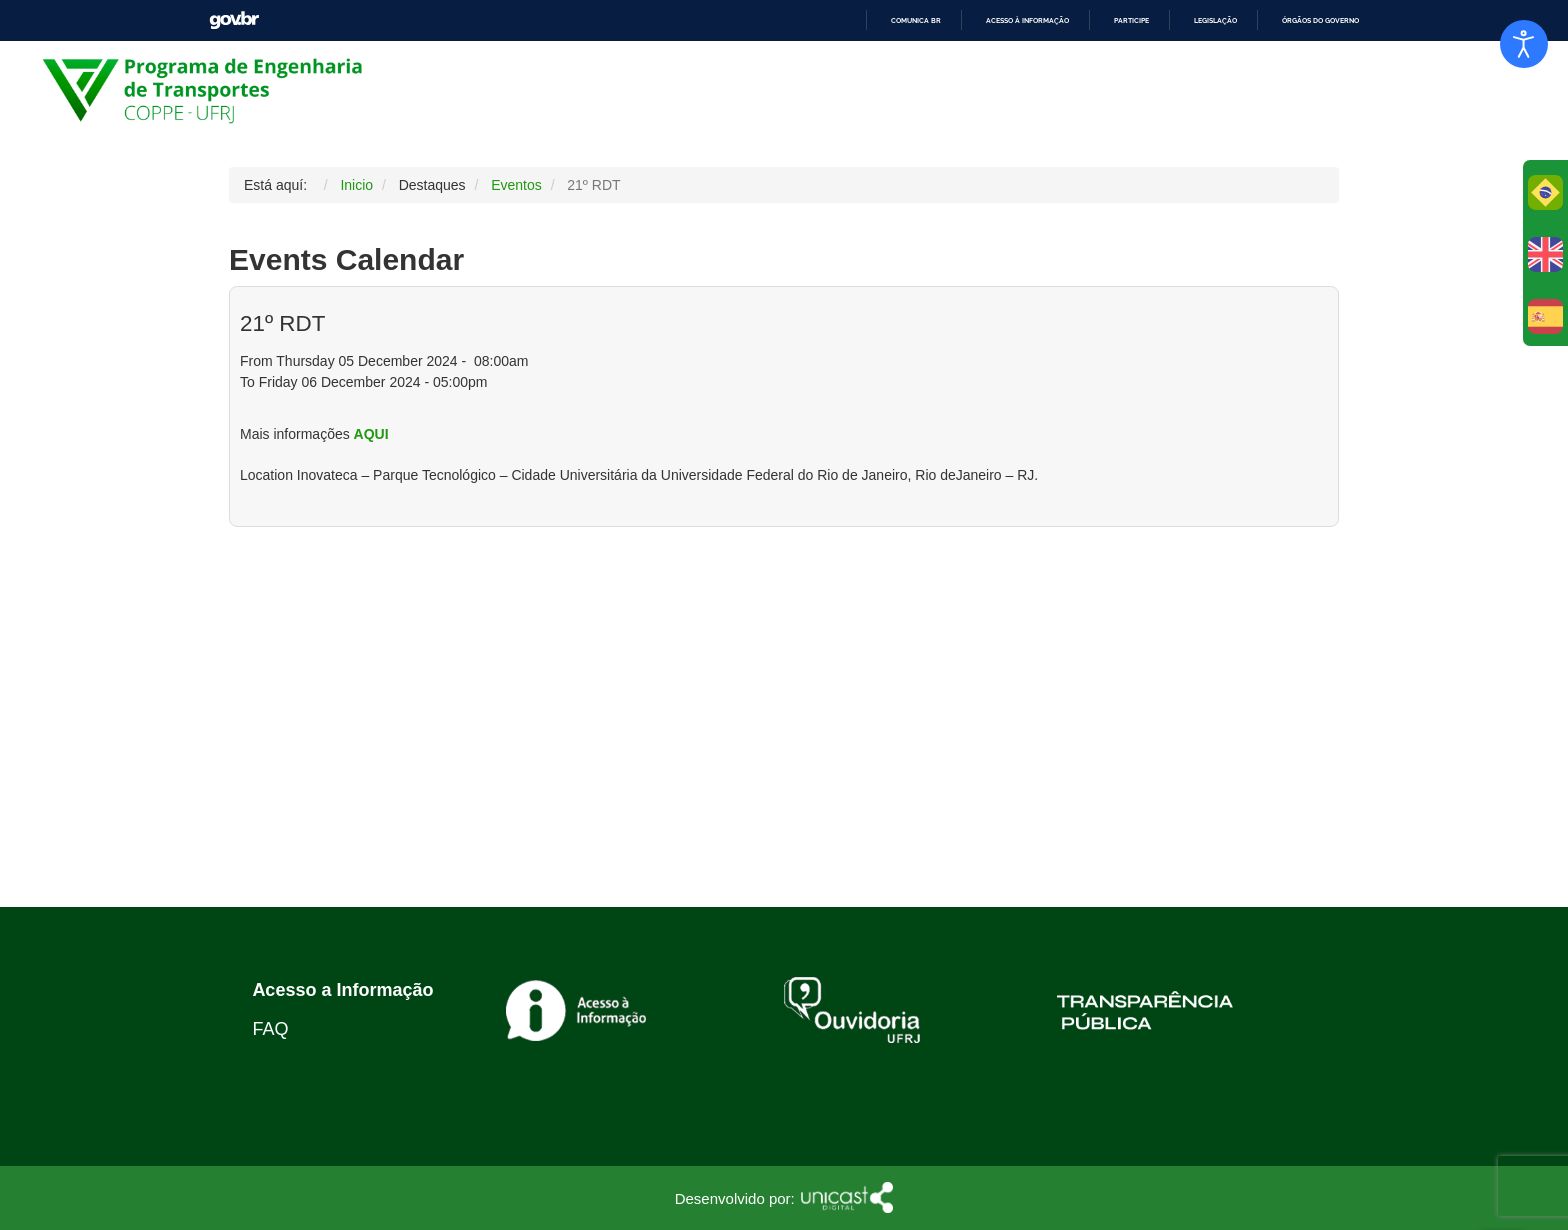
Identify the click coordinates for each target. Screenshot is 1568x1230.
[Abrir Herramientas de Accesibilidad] (1524, 44)
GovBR (234, 20)
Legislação (1215, 20)
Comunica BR (916, 20)
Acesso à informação (1027, 20)
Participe (1131, 20)
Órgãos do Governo (1320, 20)
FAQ (270, 1029)
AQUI (371, 434)
